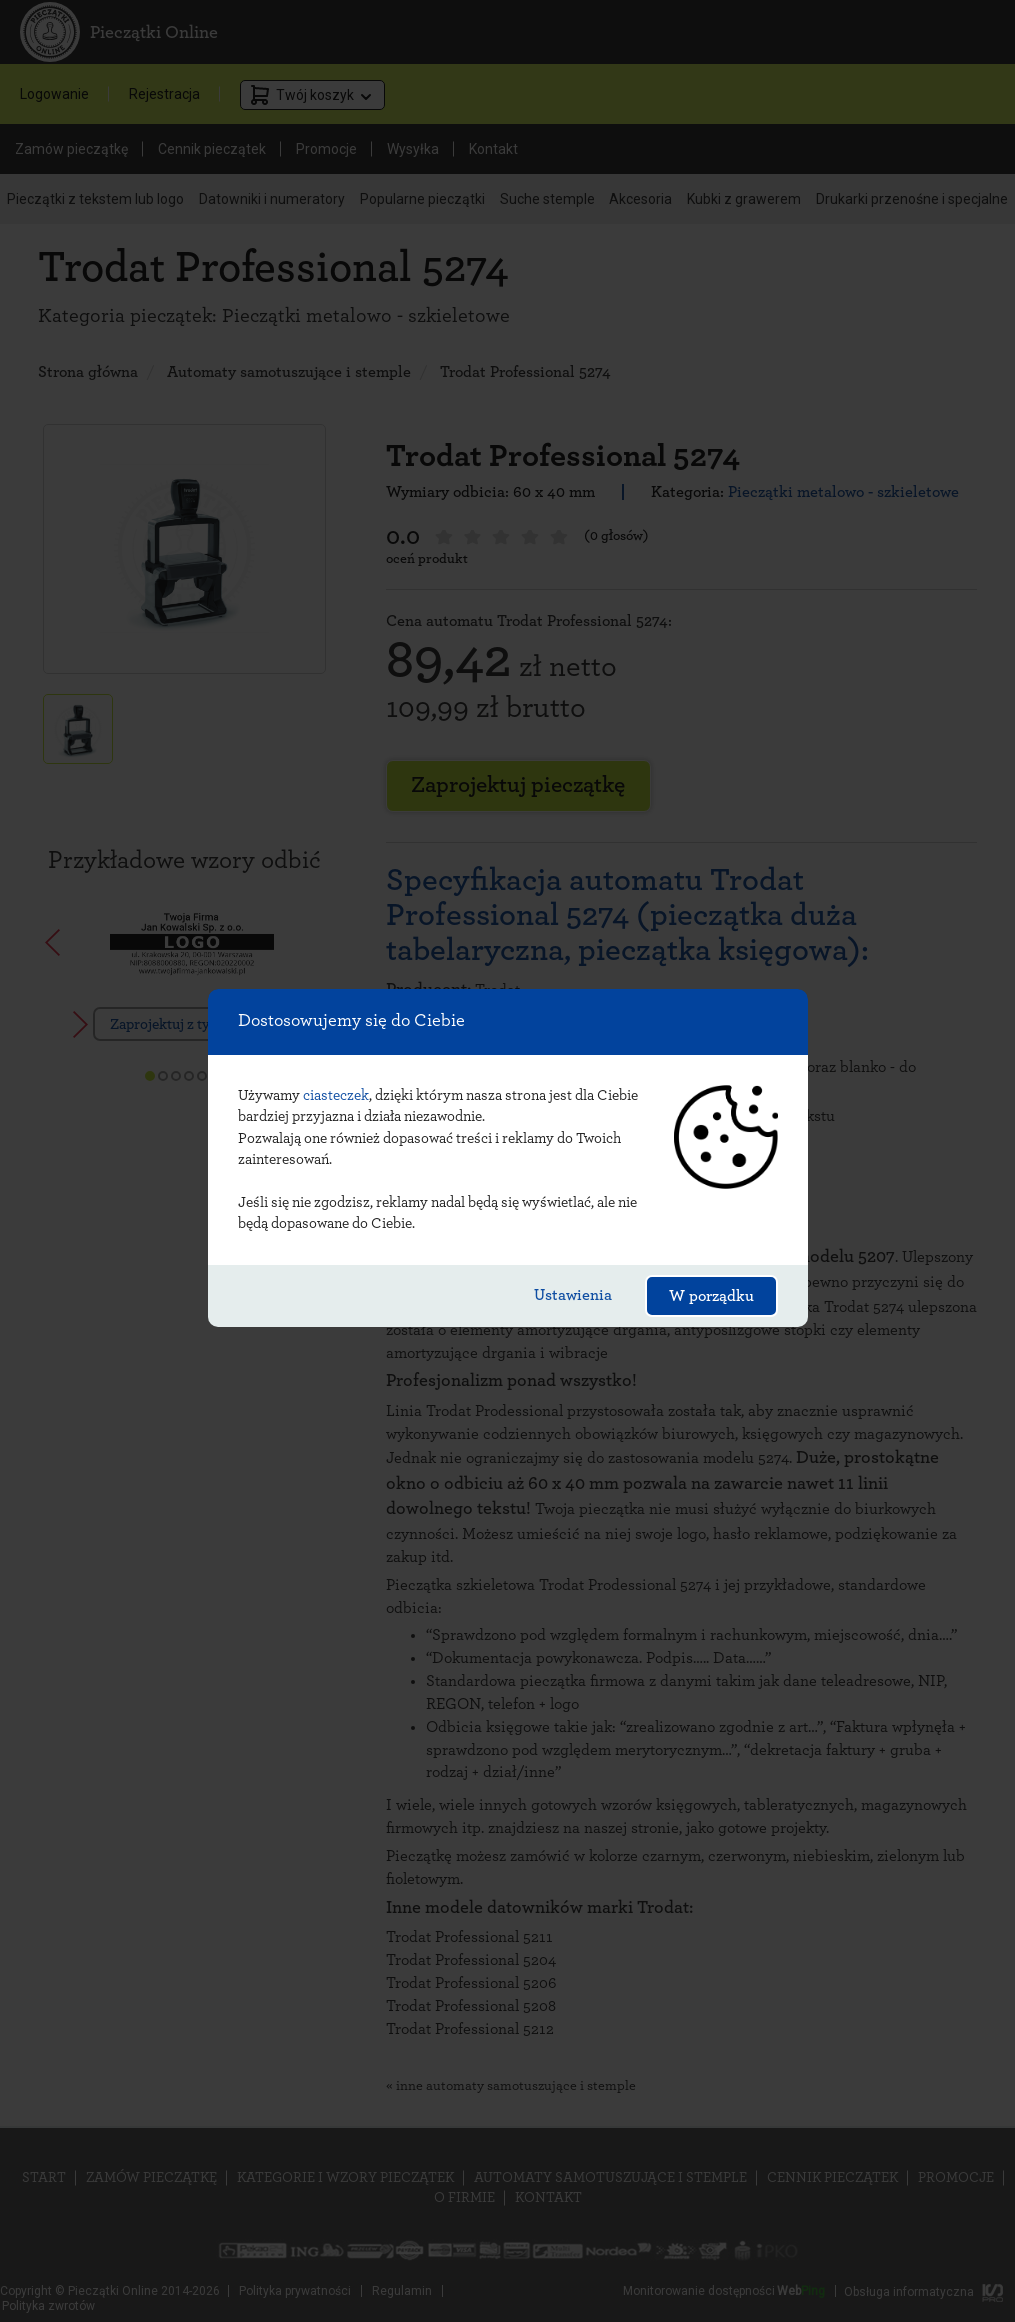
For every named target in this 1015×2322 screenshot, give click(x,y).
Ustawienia (573, 1295)
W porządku (711, 1296)
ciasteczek (336, 1095)
